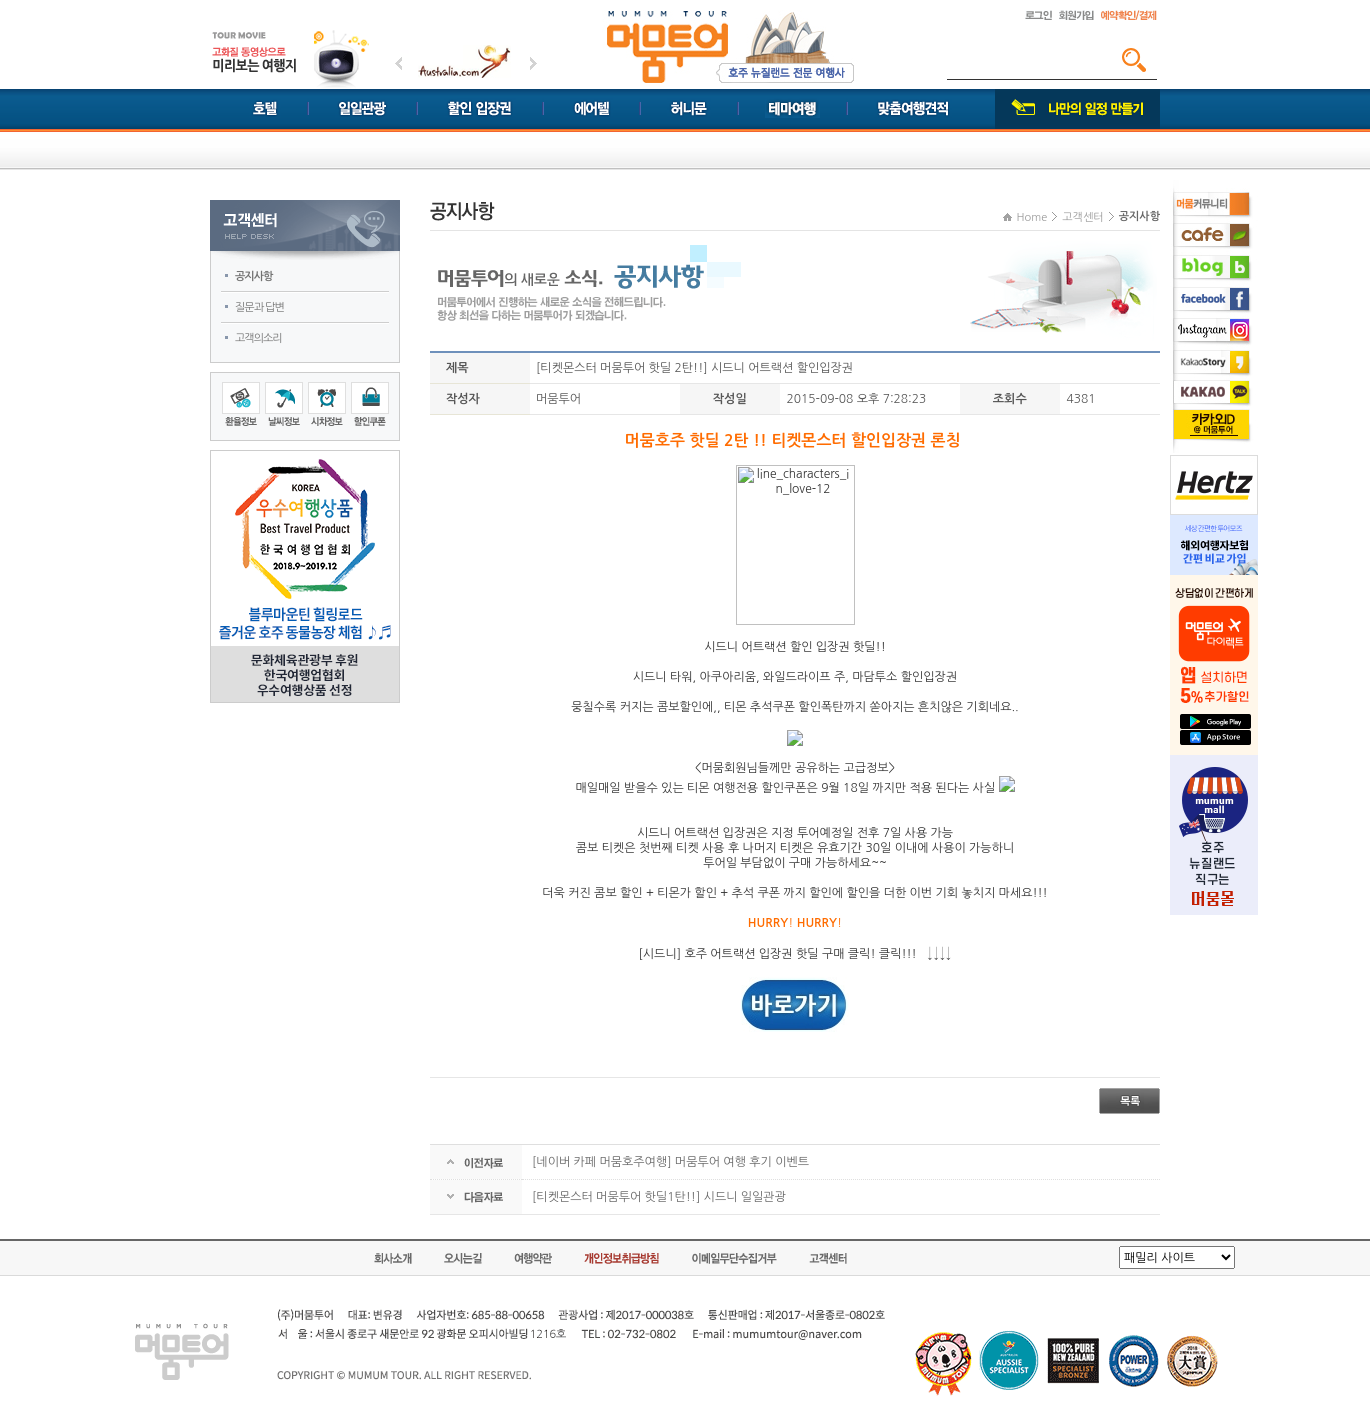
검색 (1134, 60)
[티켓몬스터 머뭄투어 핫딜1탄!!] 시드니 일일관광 (659, 1197)
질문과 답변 (259, 307)
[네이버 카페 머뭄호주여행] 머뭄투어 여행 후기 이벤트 (670, 1162)
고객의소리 (258, 338)
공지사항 (253, 276)
